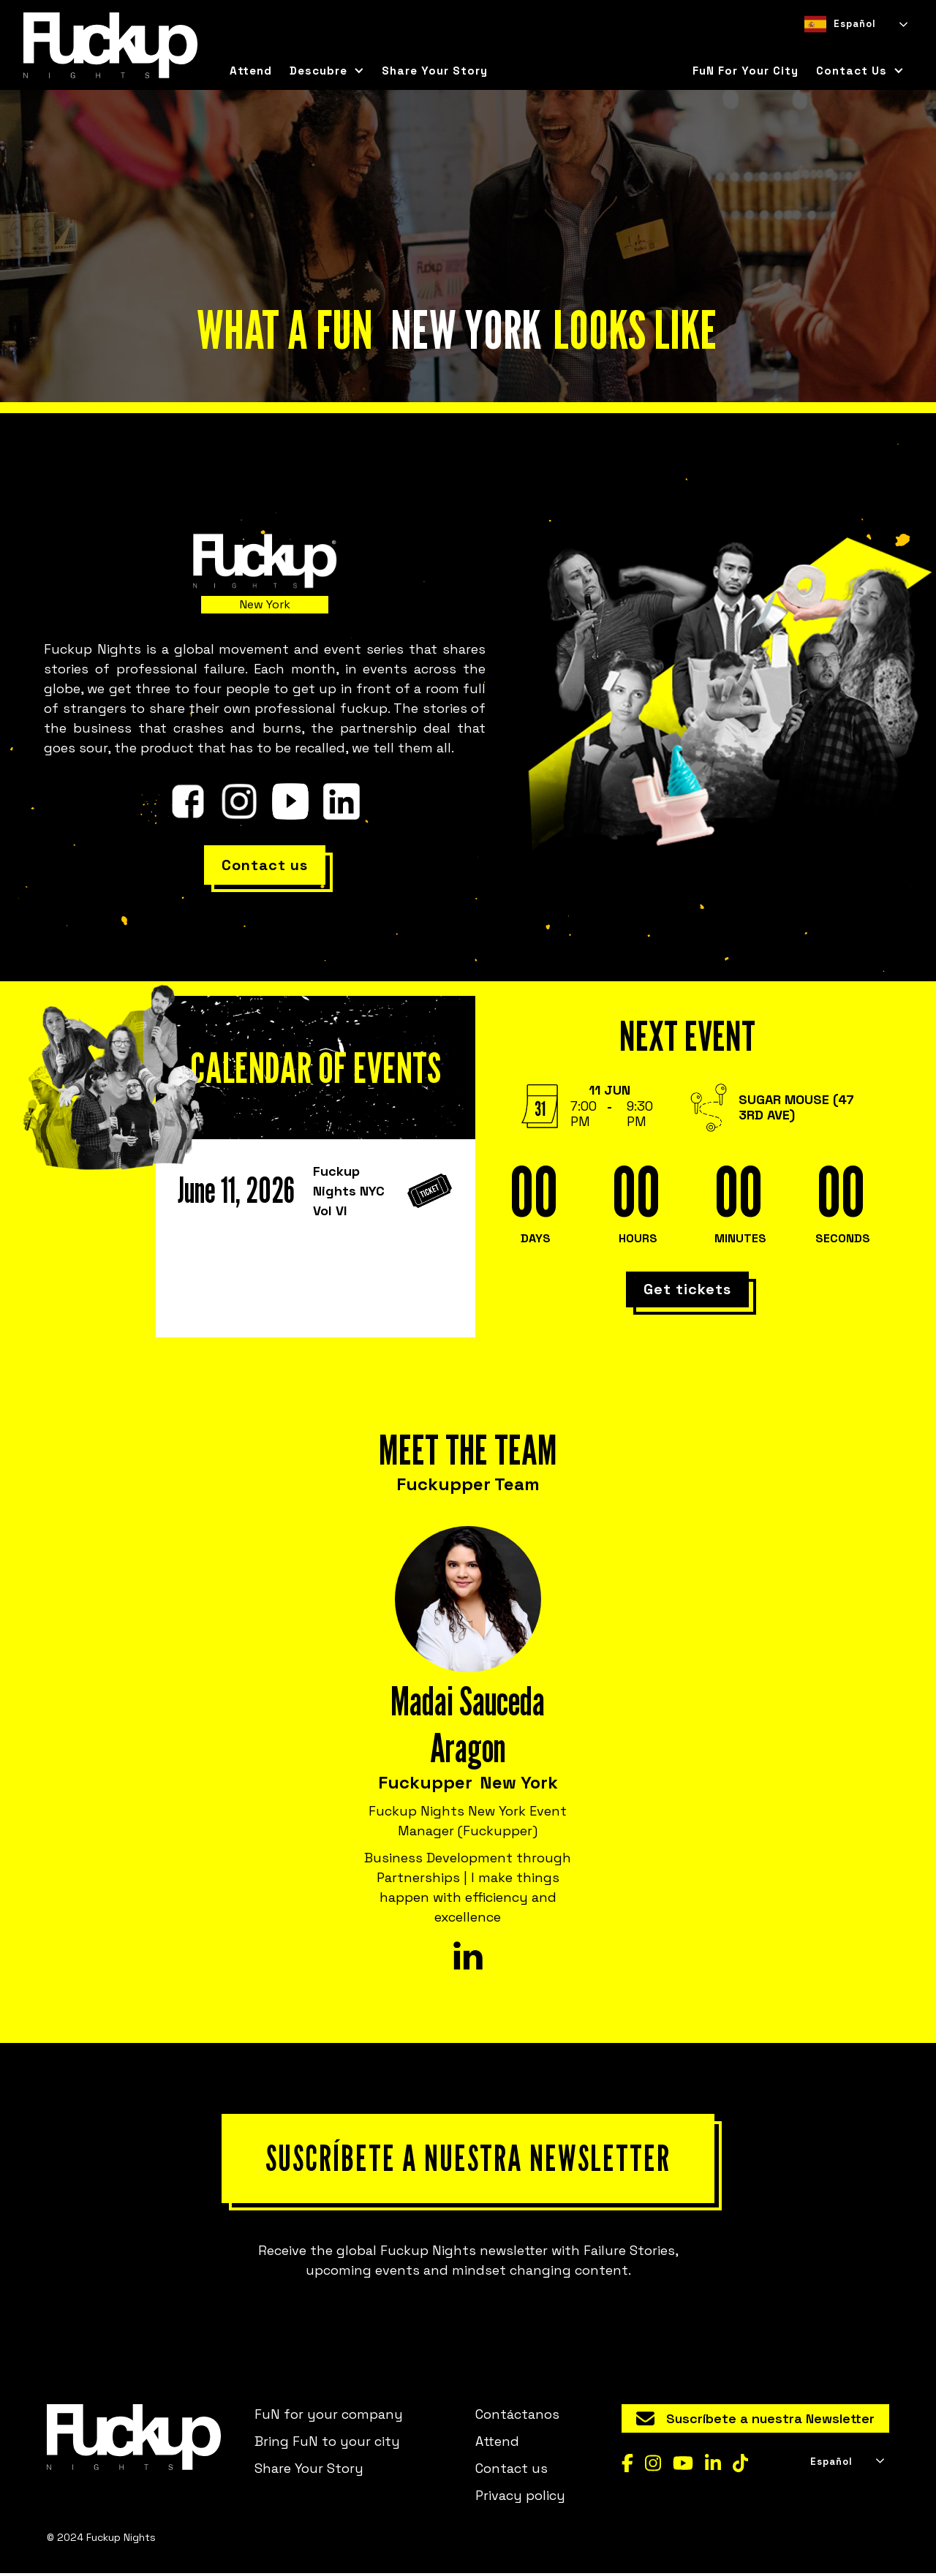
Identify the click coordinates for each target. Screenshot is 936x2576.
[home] (110, 45)
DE (862, 47)
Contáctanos (517, 2416)
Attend (251, 71)
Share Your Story (435, 71)
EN (836, 47)
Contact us (511, 2470)
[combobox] (855, 24)
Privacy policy (520, 2497)
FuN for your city (745, 71)
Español (840, 24)
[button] (327, 71)
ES (810, 47)
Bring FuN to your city (327, 2443)
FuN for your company (328, 2416)
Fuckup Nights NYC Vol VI (349, 1191)
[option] (836, 47)
